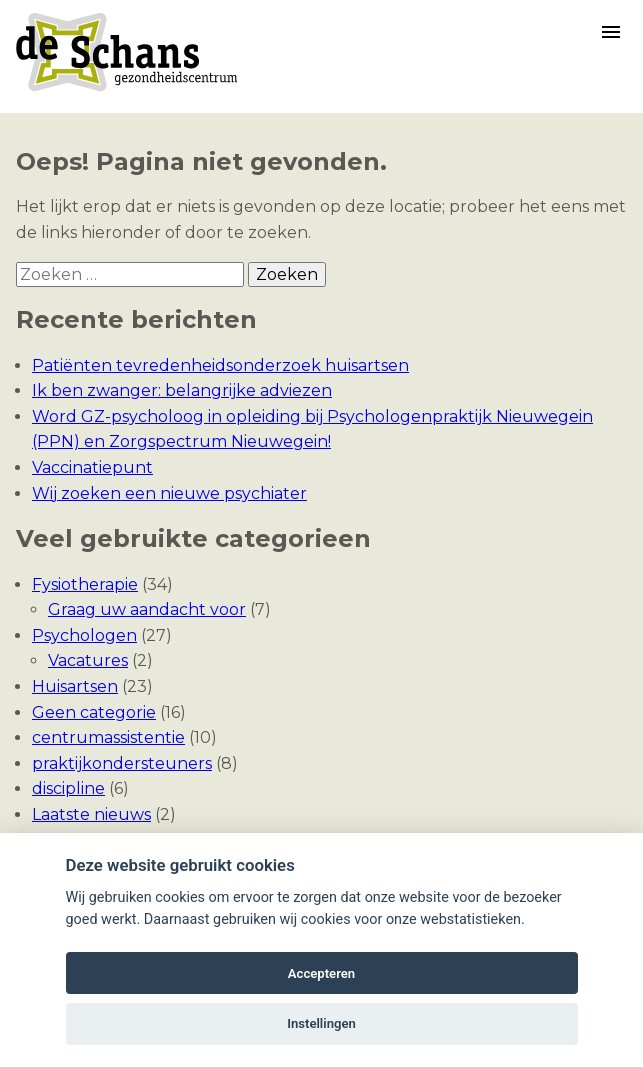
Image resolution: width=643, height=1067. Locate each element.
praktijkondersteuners (122, 763)
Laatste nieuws (91, 814)
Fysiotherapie (85, 584)
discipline (68, 788)
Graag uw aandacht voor (147, 609)
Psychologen (84, 635)
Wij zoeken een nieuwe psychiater (169, 493)
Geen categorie (94, 712)
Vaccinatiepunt (92, 467)
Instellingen (321, 1023)
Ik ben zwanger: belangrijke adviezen (182, 390)
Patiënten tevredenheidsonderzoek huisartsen (220, 365)
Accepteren (321, 973)
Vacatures (88, 660)
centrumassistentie (108, 737)
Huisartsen (75, 686)
